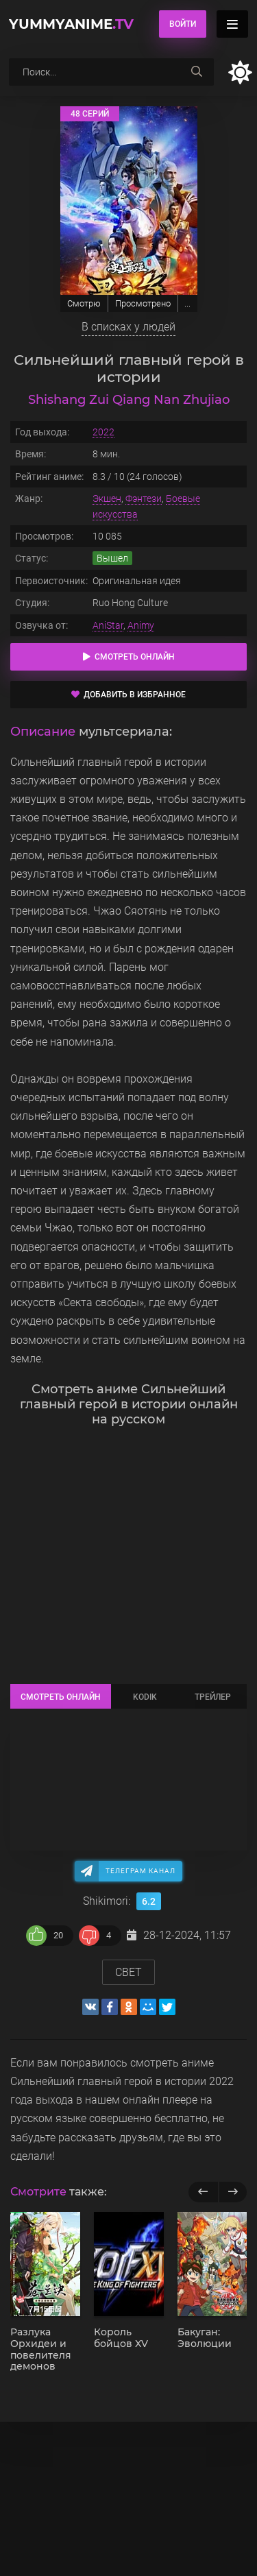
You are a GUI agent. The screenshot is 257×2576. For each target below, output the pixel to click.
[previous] (203, 2192)
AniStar (108, 625)
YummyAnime (71, 24)
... (187, 303)
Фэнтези (143, 498)
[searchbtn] (197, 72)
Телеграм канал (140, 1871)
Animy (140, 625)
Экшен (107, 498)
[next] (232, 2192)
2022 (103, 431)
